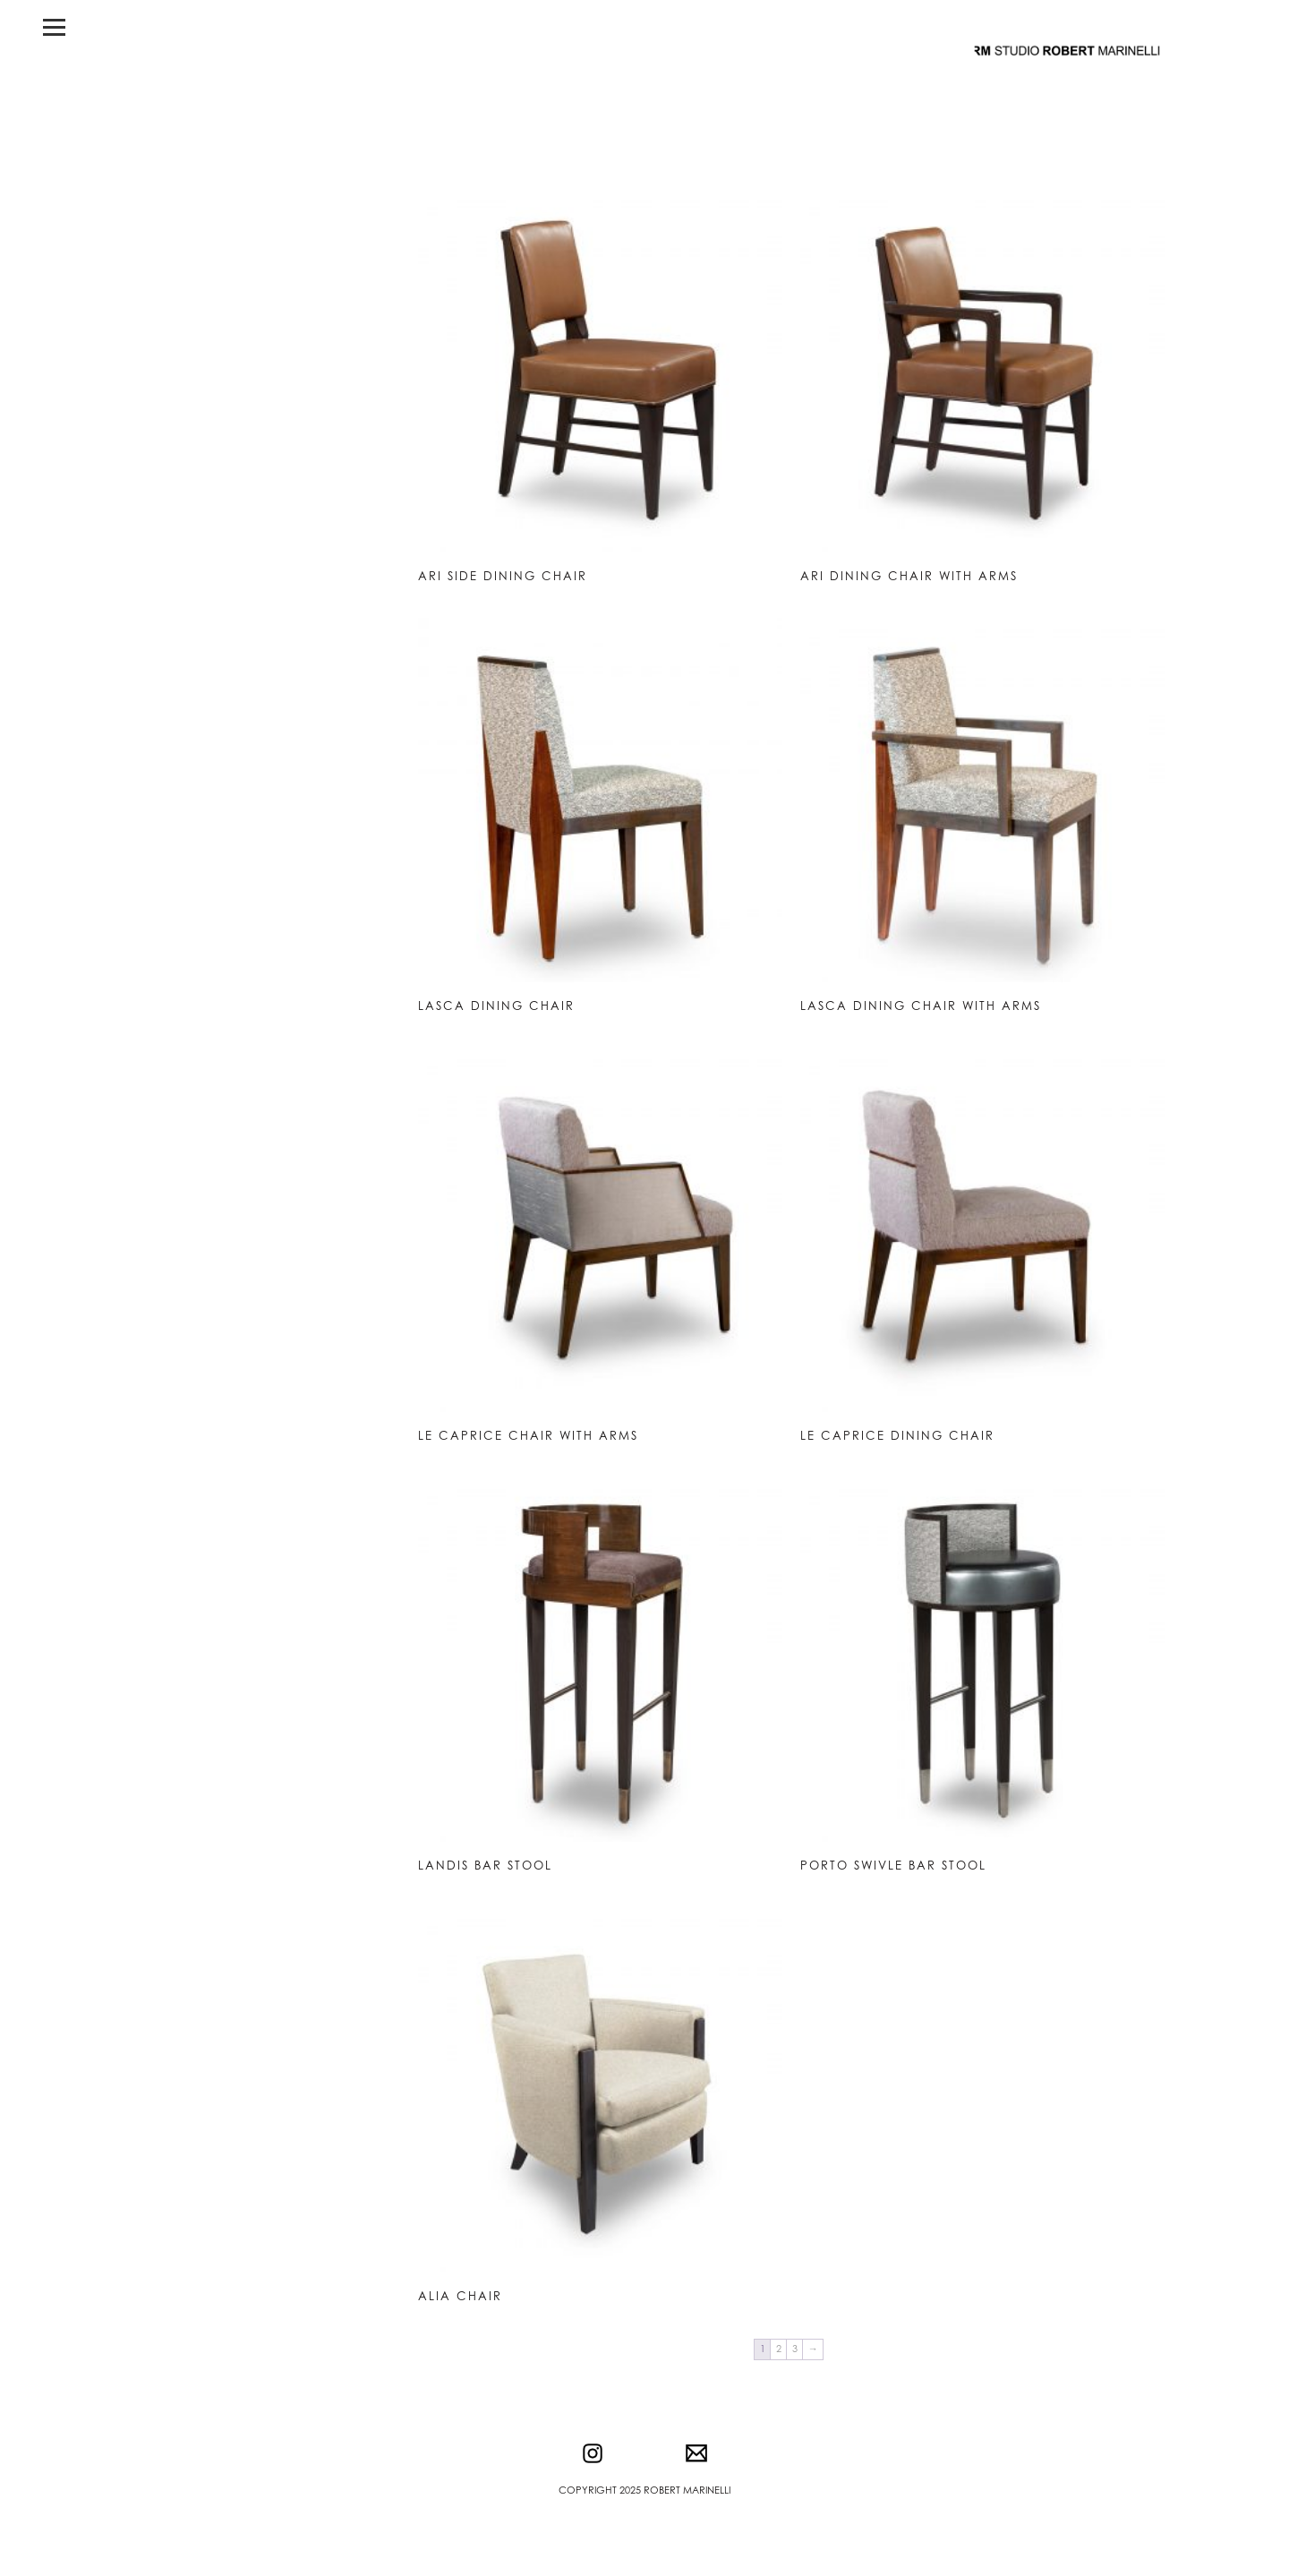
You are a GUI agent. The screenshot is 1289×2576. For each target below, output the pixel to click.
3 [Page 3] (795, 2348)
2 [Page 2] (778, 2348)
